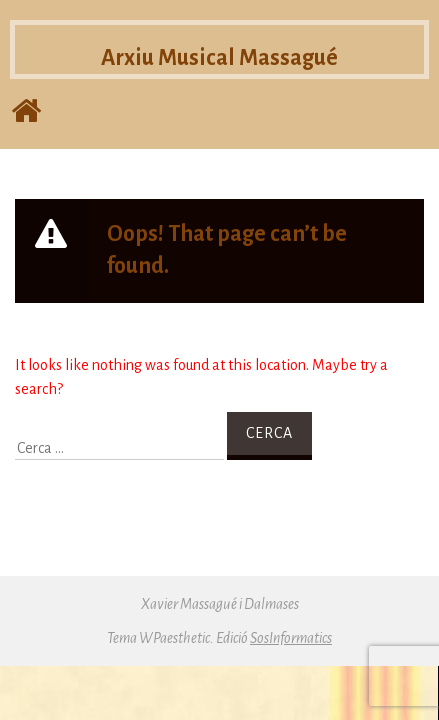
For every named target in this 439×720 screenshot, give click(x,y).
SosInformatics (291, 638)
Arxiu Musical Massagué (219, 59)
